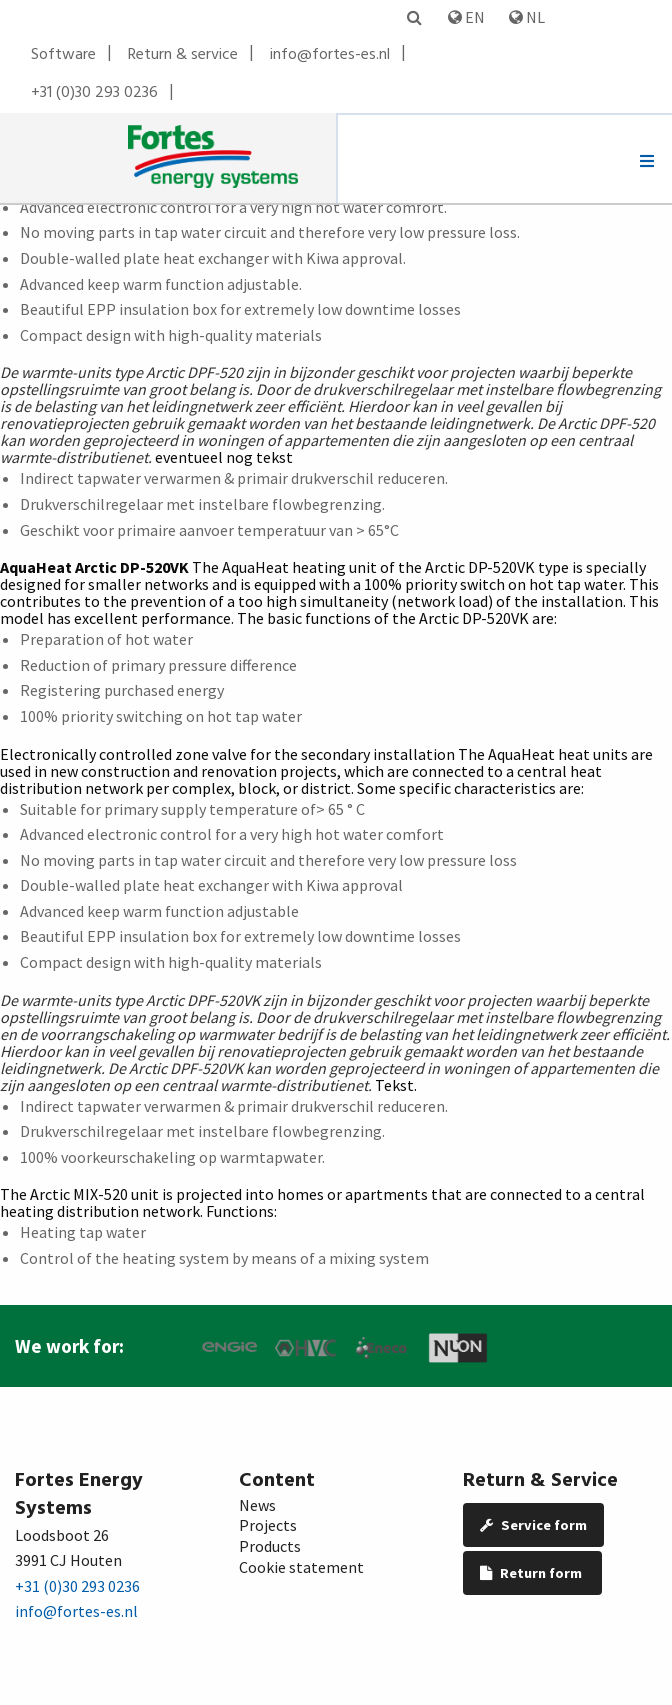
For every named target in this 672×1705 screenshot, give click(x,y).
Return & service (183, 55)
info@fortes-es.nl (330, 55)
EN (466, 17)
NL (527, 17)
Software (63, 55)
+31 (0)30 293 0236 (94, 93)
